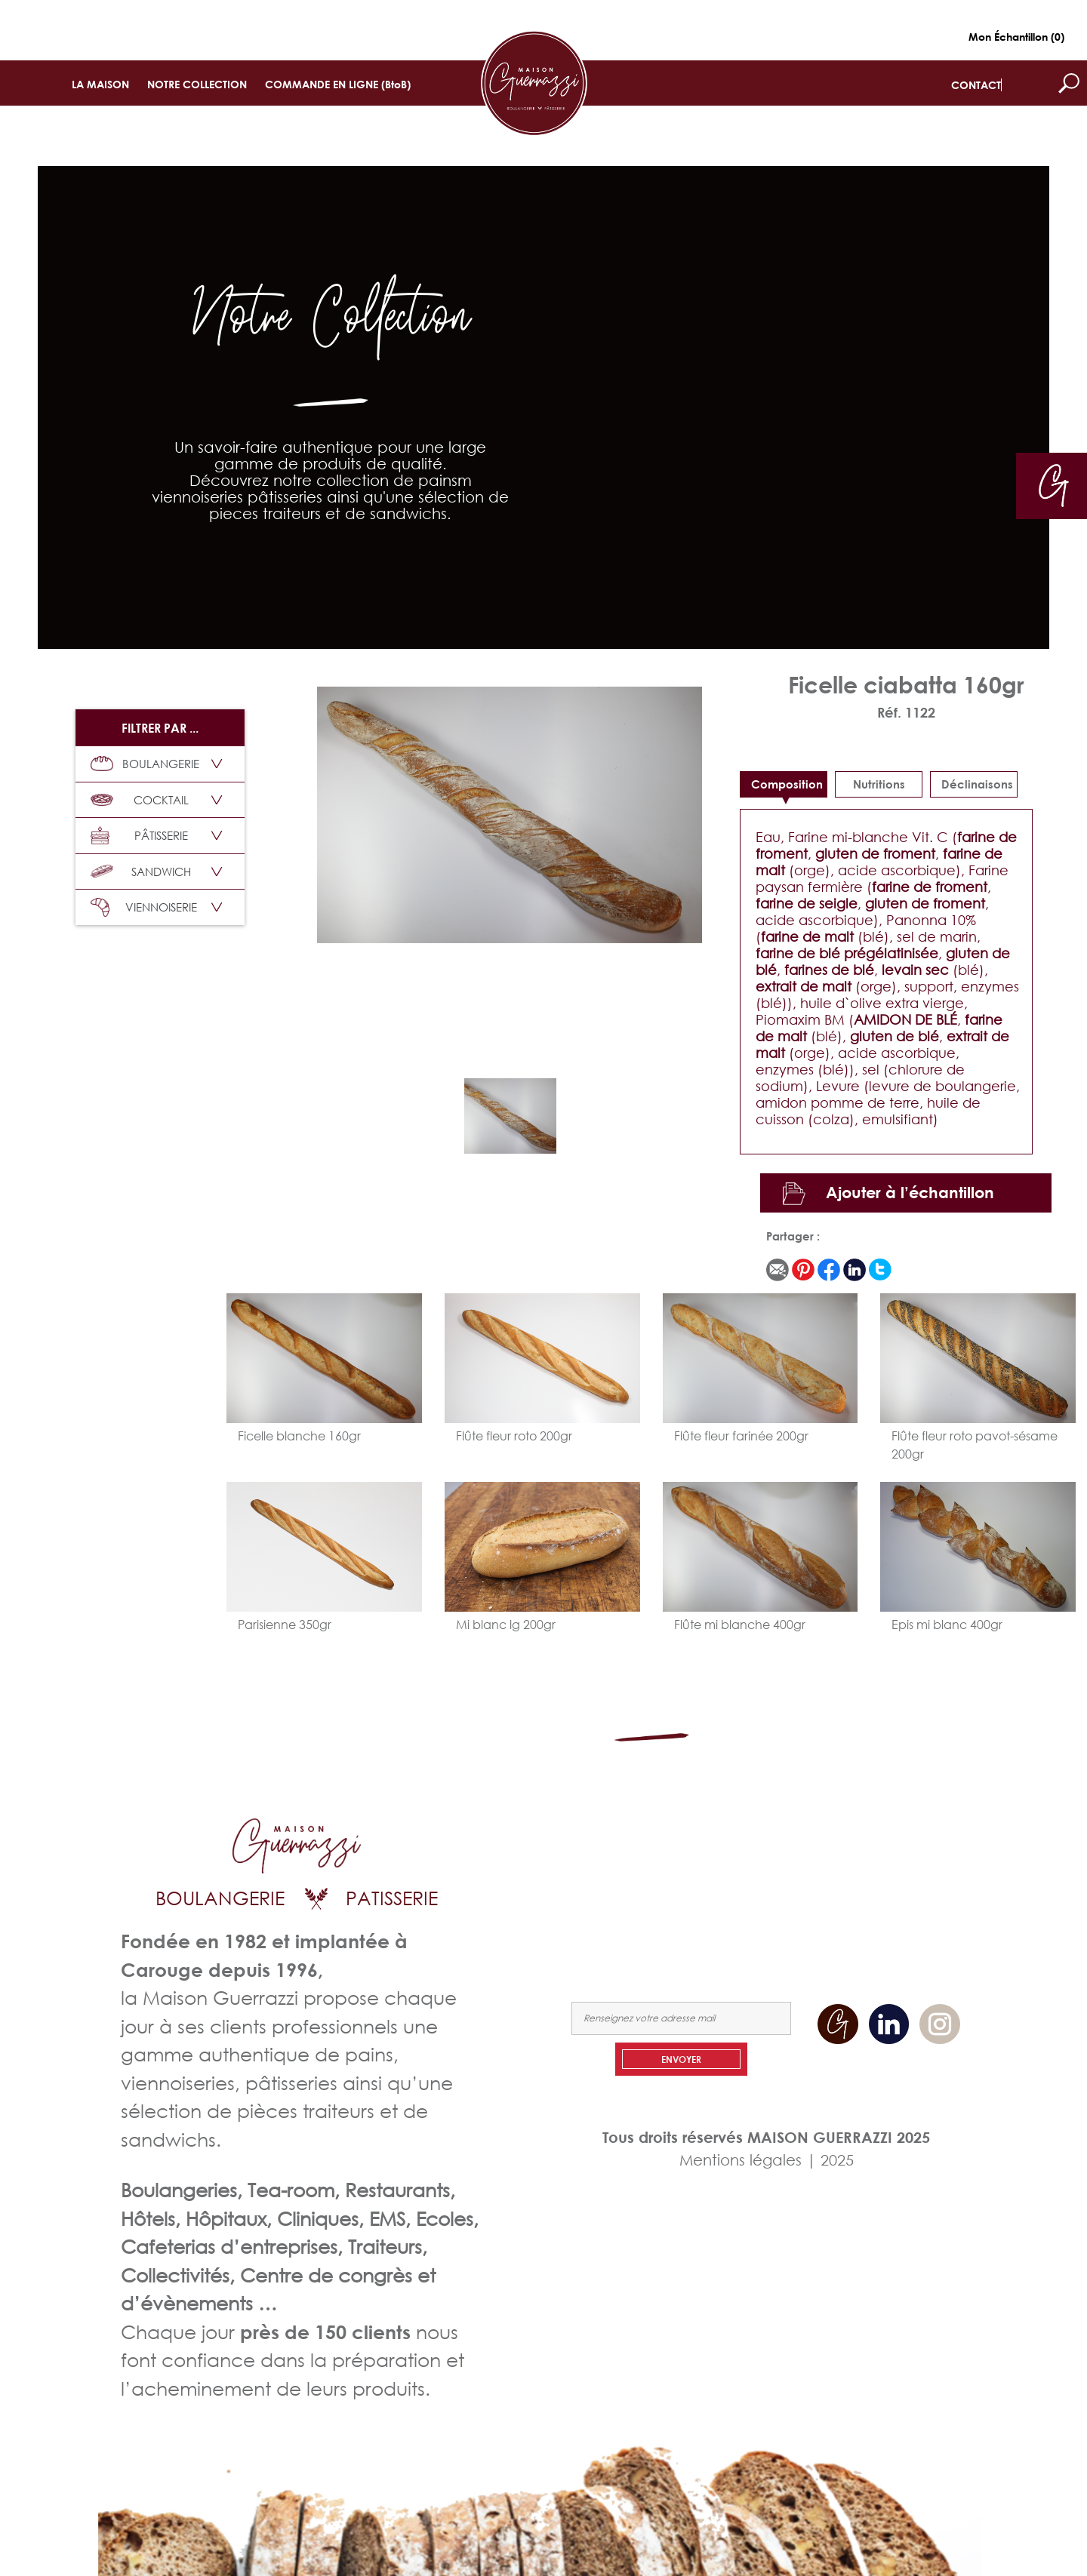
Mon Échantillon (1016, 36)
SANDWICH (141, 871)
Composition (787, 784)
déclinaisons (977, 784)
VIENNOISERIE (144, 907)
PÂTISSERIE (139, 835)
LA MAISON (100, 84)
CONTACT (976, 84)
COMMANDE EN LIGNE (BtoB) (338, 84)
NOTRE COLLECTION (197, 84)
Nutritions (879, 784)
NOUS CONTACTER (916, 1883)
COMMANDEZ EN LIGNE (799, 1883)
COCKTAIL (140, 799)
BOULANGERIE (145, 763)
